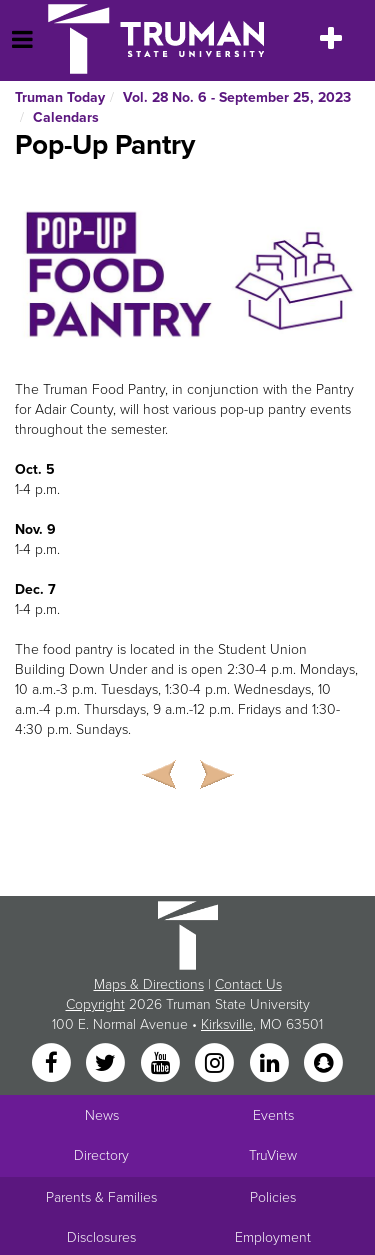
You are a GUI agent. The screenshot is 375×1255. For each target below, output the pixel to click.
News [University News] (102, 1115)
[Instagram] (217, 1063)
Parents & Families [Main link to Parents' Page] (101, 1197)
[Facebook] (53, 1063)
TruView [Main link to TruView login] (273, 1155)
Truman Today (60, 97)
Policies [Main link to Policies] (273, 1197)
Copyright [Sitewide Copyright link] (95, 1004)
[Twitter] (108, 1063)
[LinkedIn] (271, 1063)
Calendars (66, 117)
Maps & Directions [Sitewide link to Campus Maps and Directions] (149, 984)
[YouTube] (162, 1063)
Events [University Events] (273, 1115)
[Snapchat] (323, 1063)
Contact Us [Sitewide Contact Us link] (248, 984)
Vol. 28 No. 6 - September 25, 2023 (237, 97)
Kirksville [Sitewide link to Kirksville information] (227, 1024)
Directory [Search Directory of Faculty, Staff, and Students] (101, 1155)
